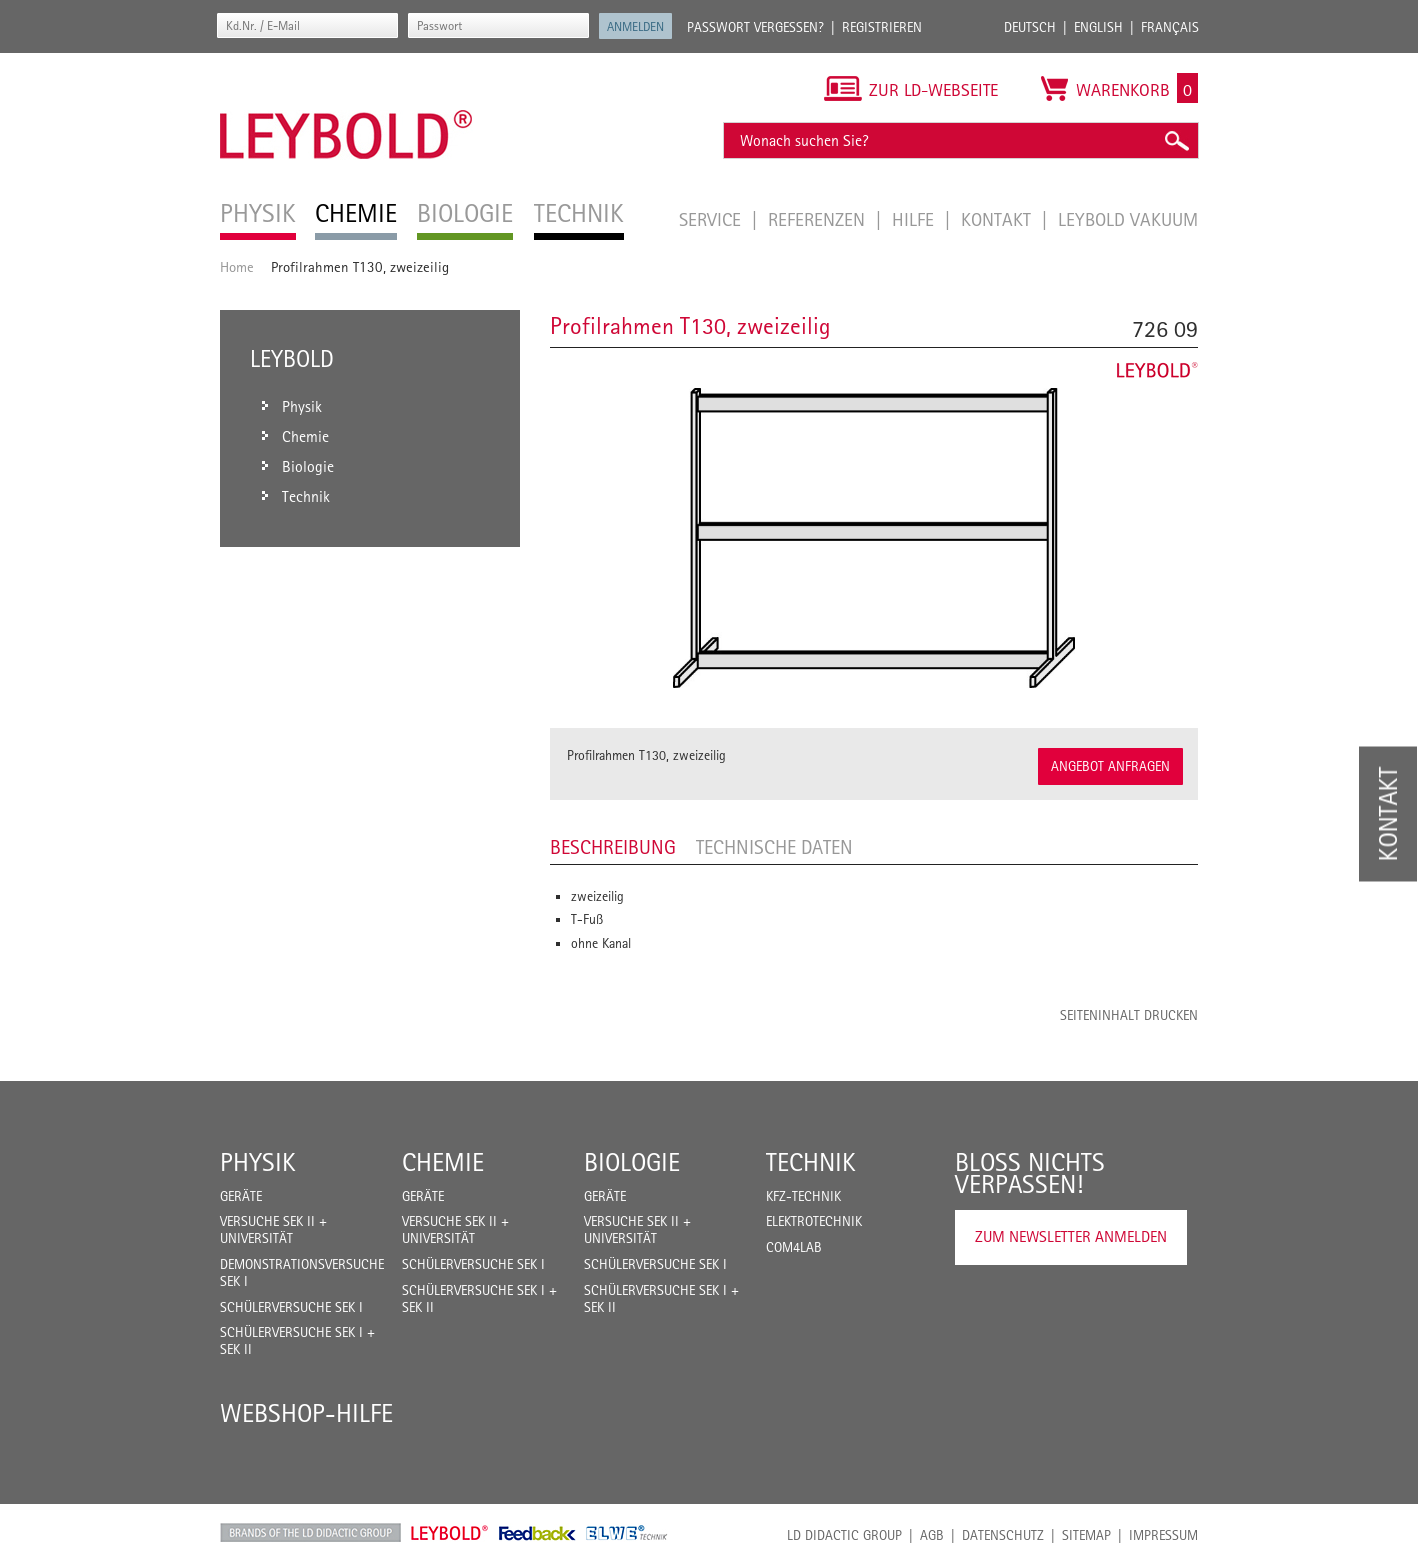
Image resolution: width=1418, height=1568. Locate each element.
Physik (258, 1162)
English (1098, 27)
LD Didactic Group (844, 1535)
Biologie (632, 1162)
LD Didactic (310, 1533)
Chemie (443, 1162)
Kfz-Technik (803, 1196)
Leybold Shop (450, 1533)
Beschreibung (613, 847)
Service (712, 219)
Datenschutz (1003, 1535)
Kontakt (998, 219)
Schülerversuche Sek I (291, 1307)
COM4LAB (794, 1247)
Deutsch (1030, 27)
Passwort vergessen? (755, 27)
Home (237, 266)
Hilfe (915, 219)
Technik (811, 1162)
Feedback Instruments (537, 1533)
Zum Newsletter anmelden (1071, 1236)
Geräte (241, 1196)
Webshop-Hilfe (306, 1413)
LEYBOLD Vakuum (1128, 219)
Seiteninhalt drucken (1129, 1015)
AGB (932, 1535)
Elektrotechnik (814, 1221)
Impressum (1163, 1535)
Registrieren (882, 27)
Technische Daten (774, 847)
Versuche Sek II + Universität (273, 1229)
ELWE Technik (627, 1533)
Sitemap (1086, 1535)
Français (1170, 27)
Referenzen (819, 219)
